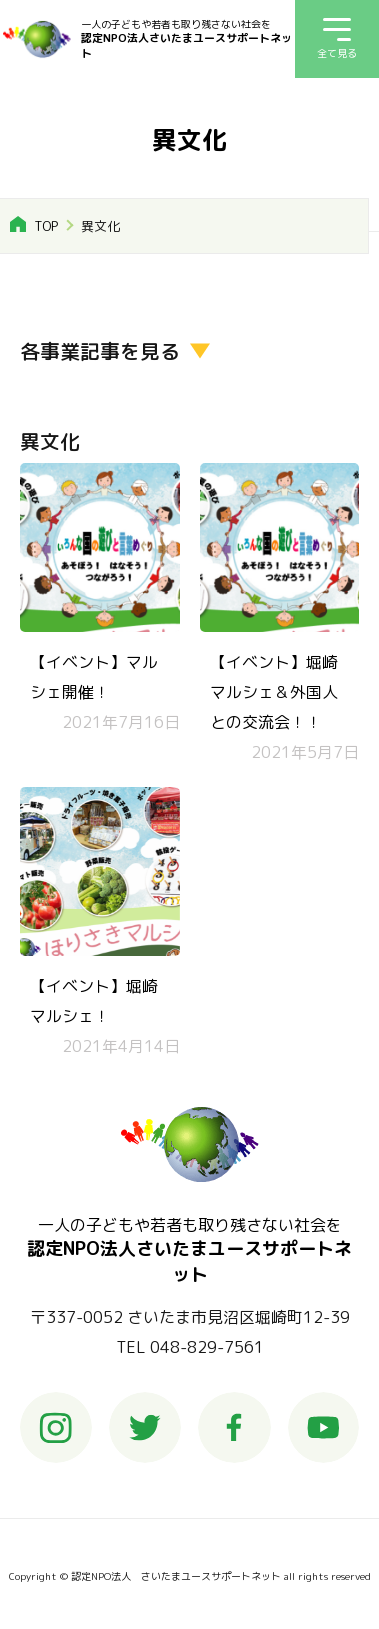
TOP (46, 226)
